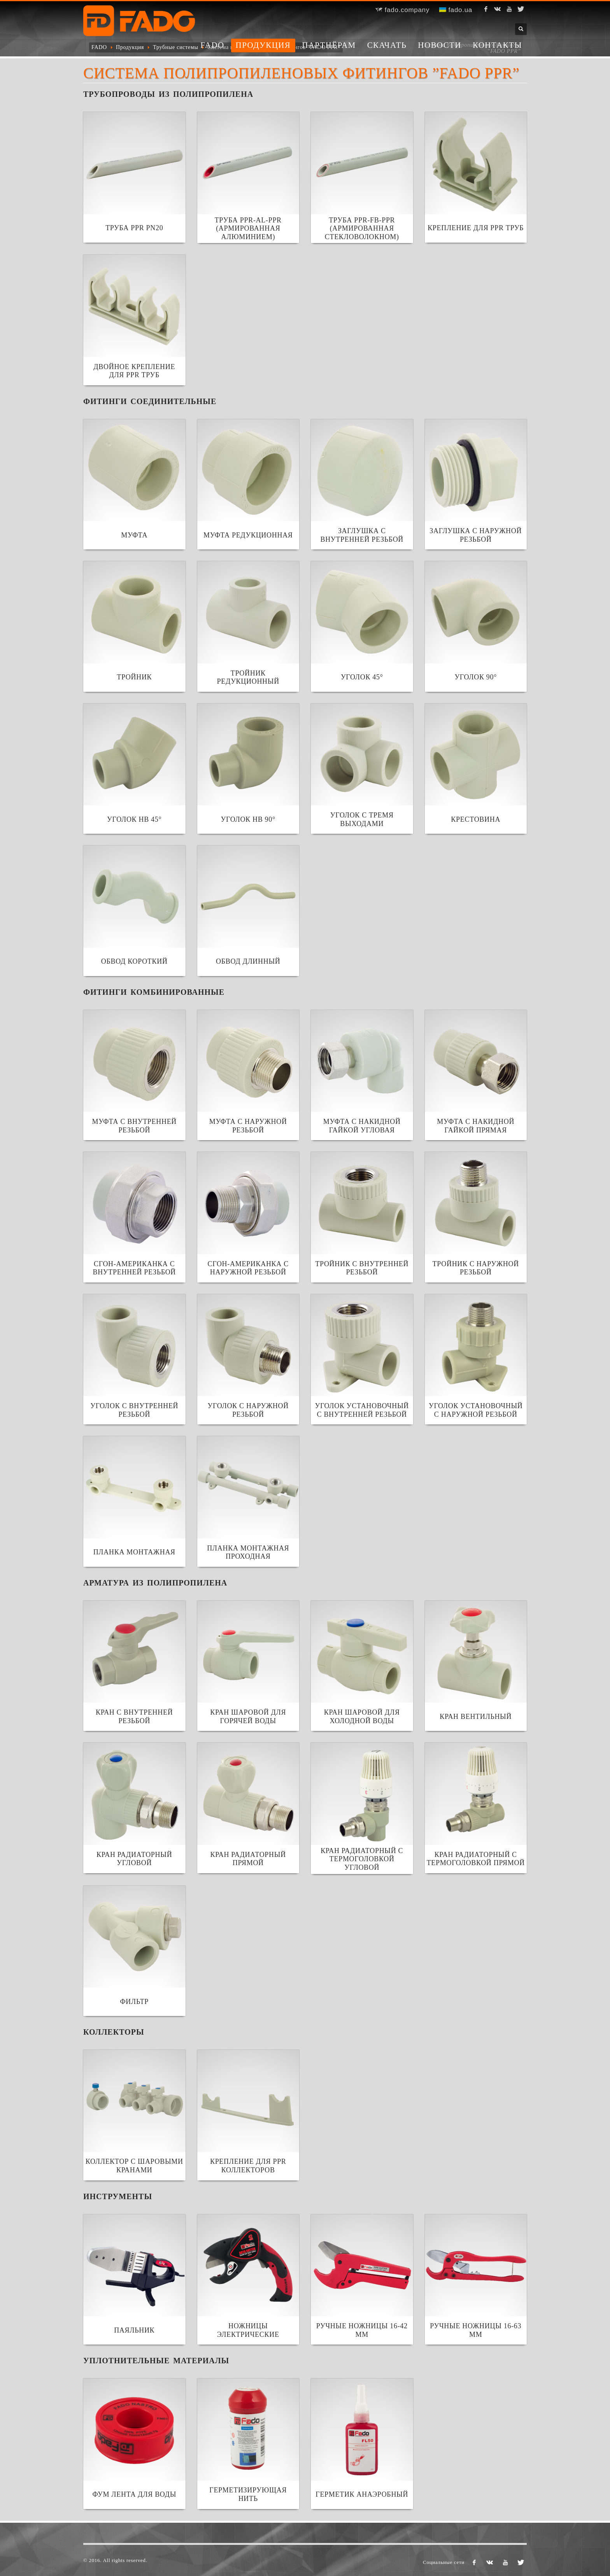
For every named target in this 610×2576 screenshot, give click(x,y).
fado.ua (455, 10)
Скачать (387, 45)
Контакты (497, 45)
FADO (212, 45)
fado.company (402, 10)
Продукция (263, 45)
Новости (439, 45)
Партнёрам (329, 45)
